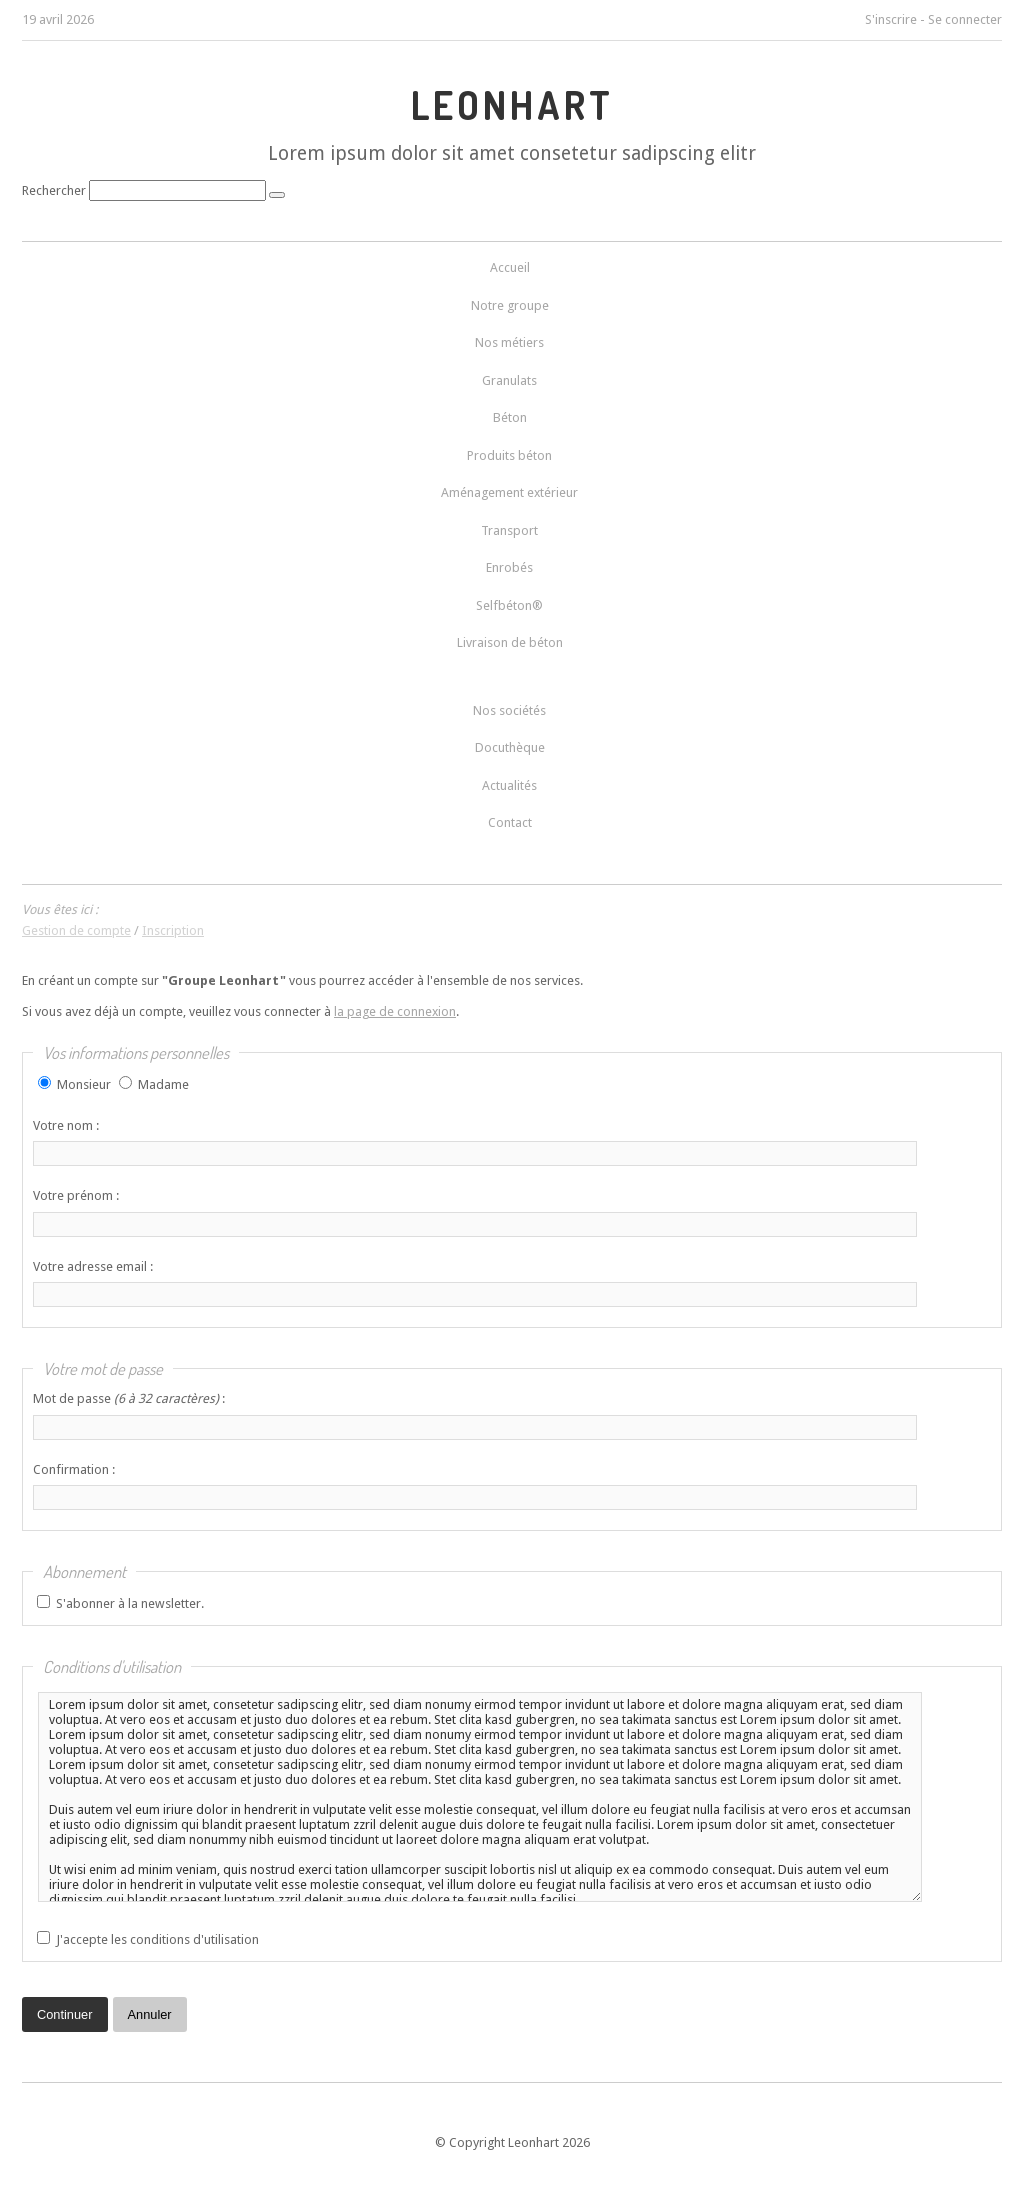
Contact (510, 822)
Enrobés (509, 567)
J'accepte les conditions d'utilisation (157, 1939)
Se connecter (965, 19)
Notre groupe (510, 305)
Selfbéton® (509, 605)
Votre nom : (66, 1125)
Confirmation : (74, 1469)
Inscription (173, 930)
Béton (510, 417)
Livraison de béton (510, 642)
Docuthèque (510, 747)
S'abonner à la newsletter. (130, 1603)
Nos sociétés (509, 710)
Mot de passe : (129, 1398)
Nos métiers (509, 342)
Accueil (510, 267)
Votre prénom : (76, 1195)
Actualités (509, 785)
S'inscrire (891, 19)
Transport (509, 530)
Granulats (509, 380)
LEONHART (512, 105)
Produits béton (509, 455)
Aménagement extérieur (509, 492)
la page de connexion (395, 1011)
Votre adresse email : (93, 1266)
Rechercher (54, 190)
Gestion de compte (76, 930)
